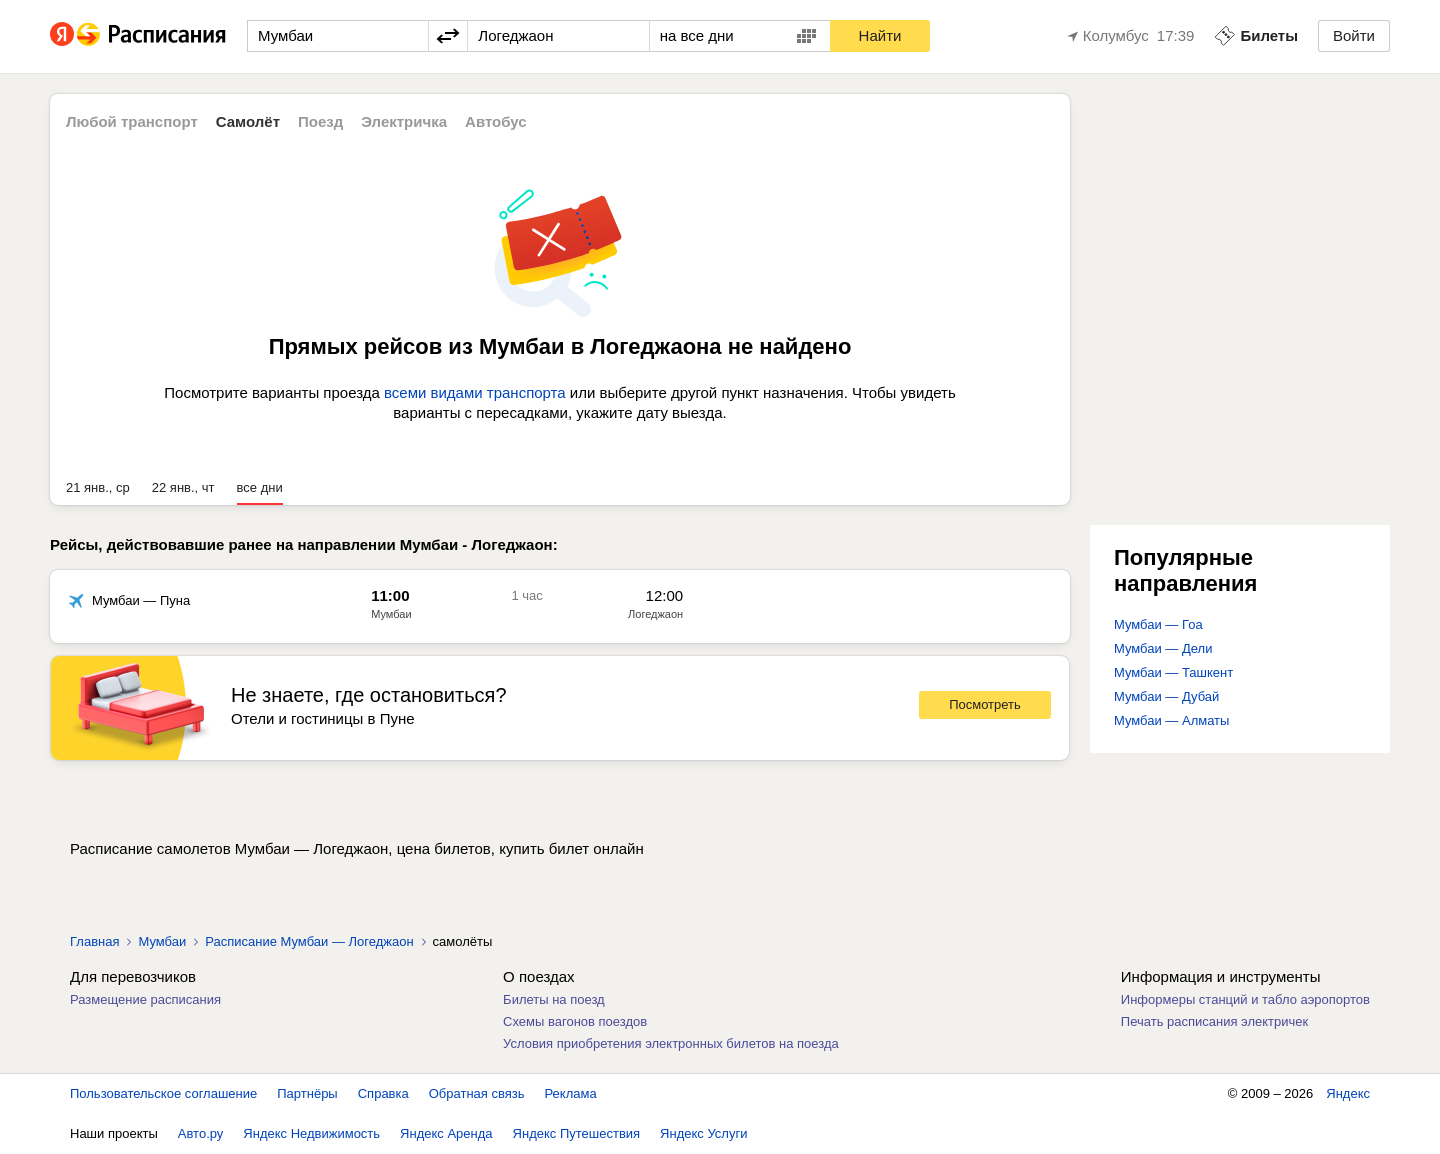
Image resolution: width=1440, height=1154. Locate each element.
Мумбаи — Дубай (1166, 696)
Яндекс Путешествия (577, 1133)
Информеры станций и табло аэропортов (1245, 999)
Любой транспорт (132, 121)
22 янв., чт (183, 487)
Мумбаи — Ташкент (1173, 672)
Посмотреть (985, 704)
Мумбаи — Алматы (1171, 720)
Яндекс (1348, 1093)
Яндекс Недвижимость (311, 1133)
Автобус (496, 121)
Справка (383, 1093)
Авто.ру (201, 1133)
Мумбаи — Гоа (1158, 624)
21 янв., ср (98, 487)
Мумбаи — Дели (1163, 648)
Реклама (571, 1093)
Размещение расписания (145, 999)
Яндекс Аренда (446, 1133)
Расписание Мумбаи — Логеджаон (309, 941)
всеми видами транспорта (475, 392)
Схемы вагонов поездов (575, 1021)
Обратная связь (477, 1093)
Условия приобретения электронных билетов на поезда (671, 1043)
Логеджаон (655, 614)
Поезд (320, 121)
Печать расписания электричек (1214, 1021)
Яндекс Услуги (703, 1133)
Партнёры (307, 1093)
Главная (94, 941)
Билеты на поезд (554, 999)
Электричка (404, 121)
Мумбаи (391, 614)
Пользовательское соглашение (163, 1093)
